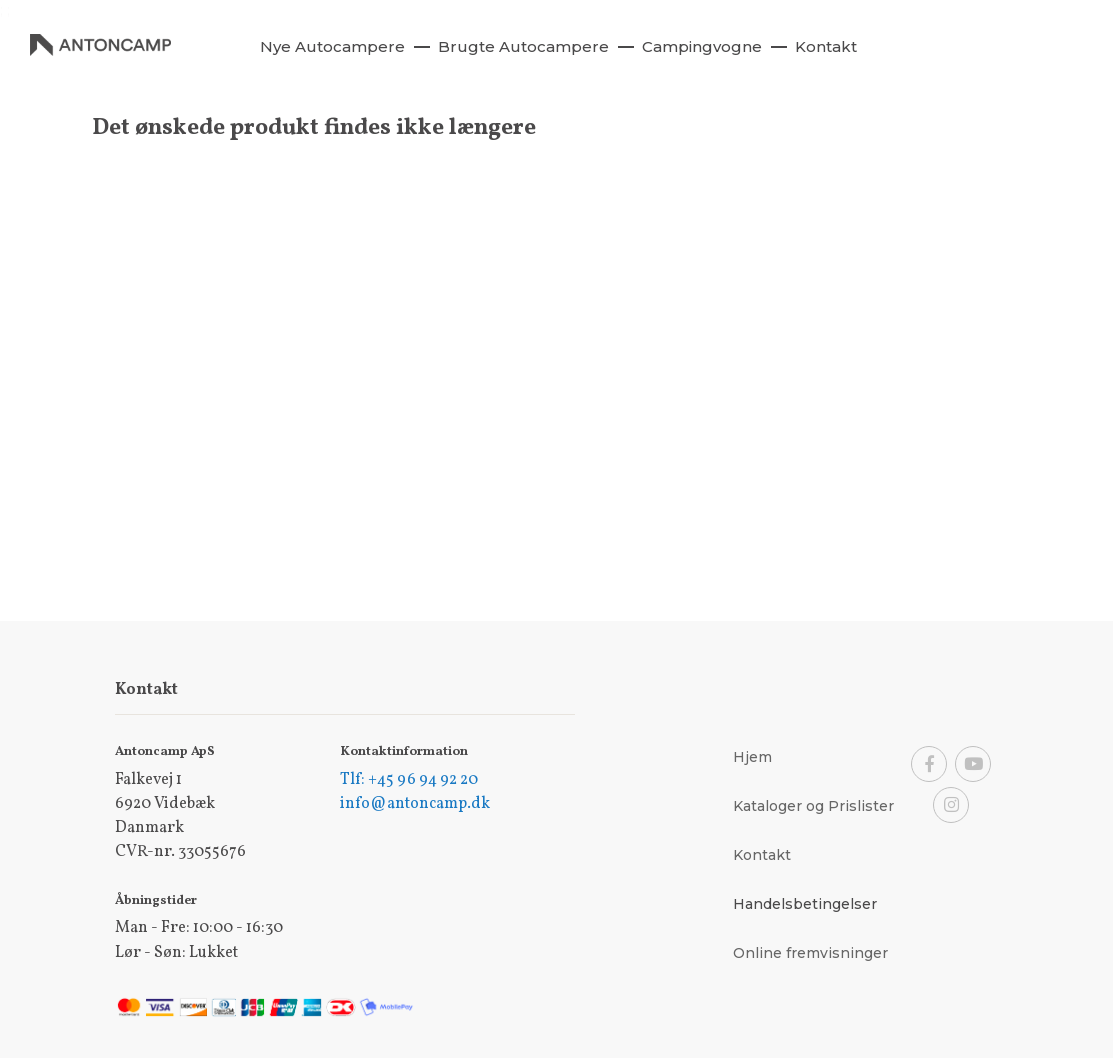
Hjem (752, 757)
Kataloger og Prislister (813, 806)
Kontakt (762, 855)
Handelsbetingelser (805, 904)
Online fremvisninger (810, 953)
